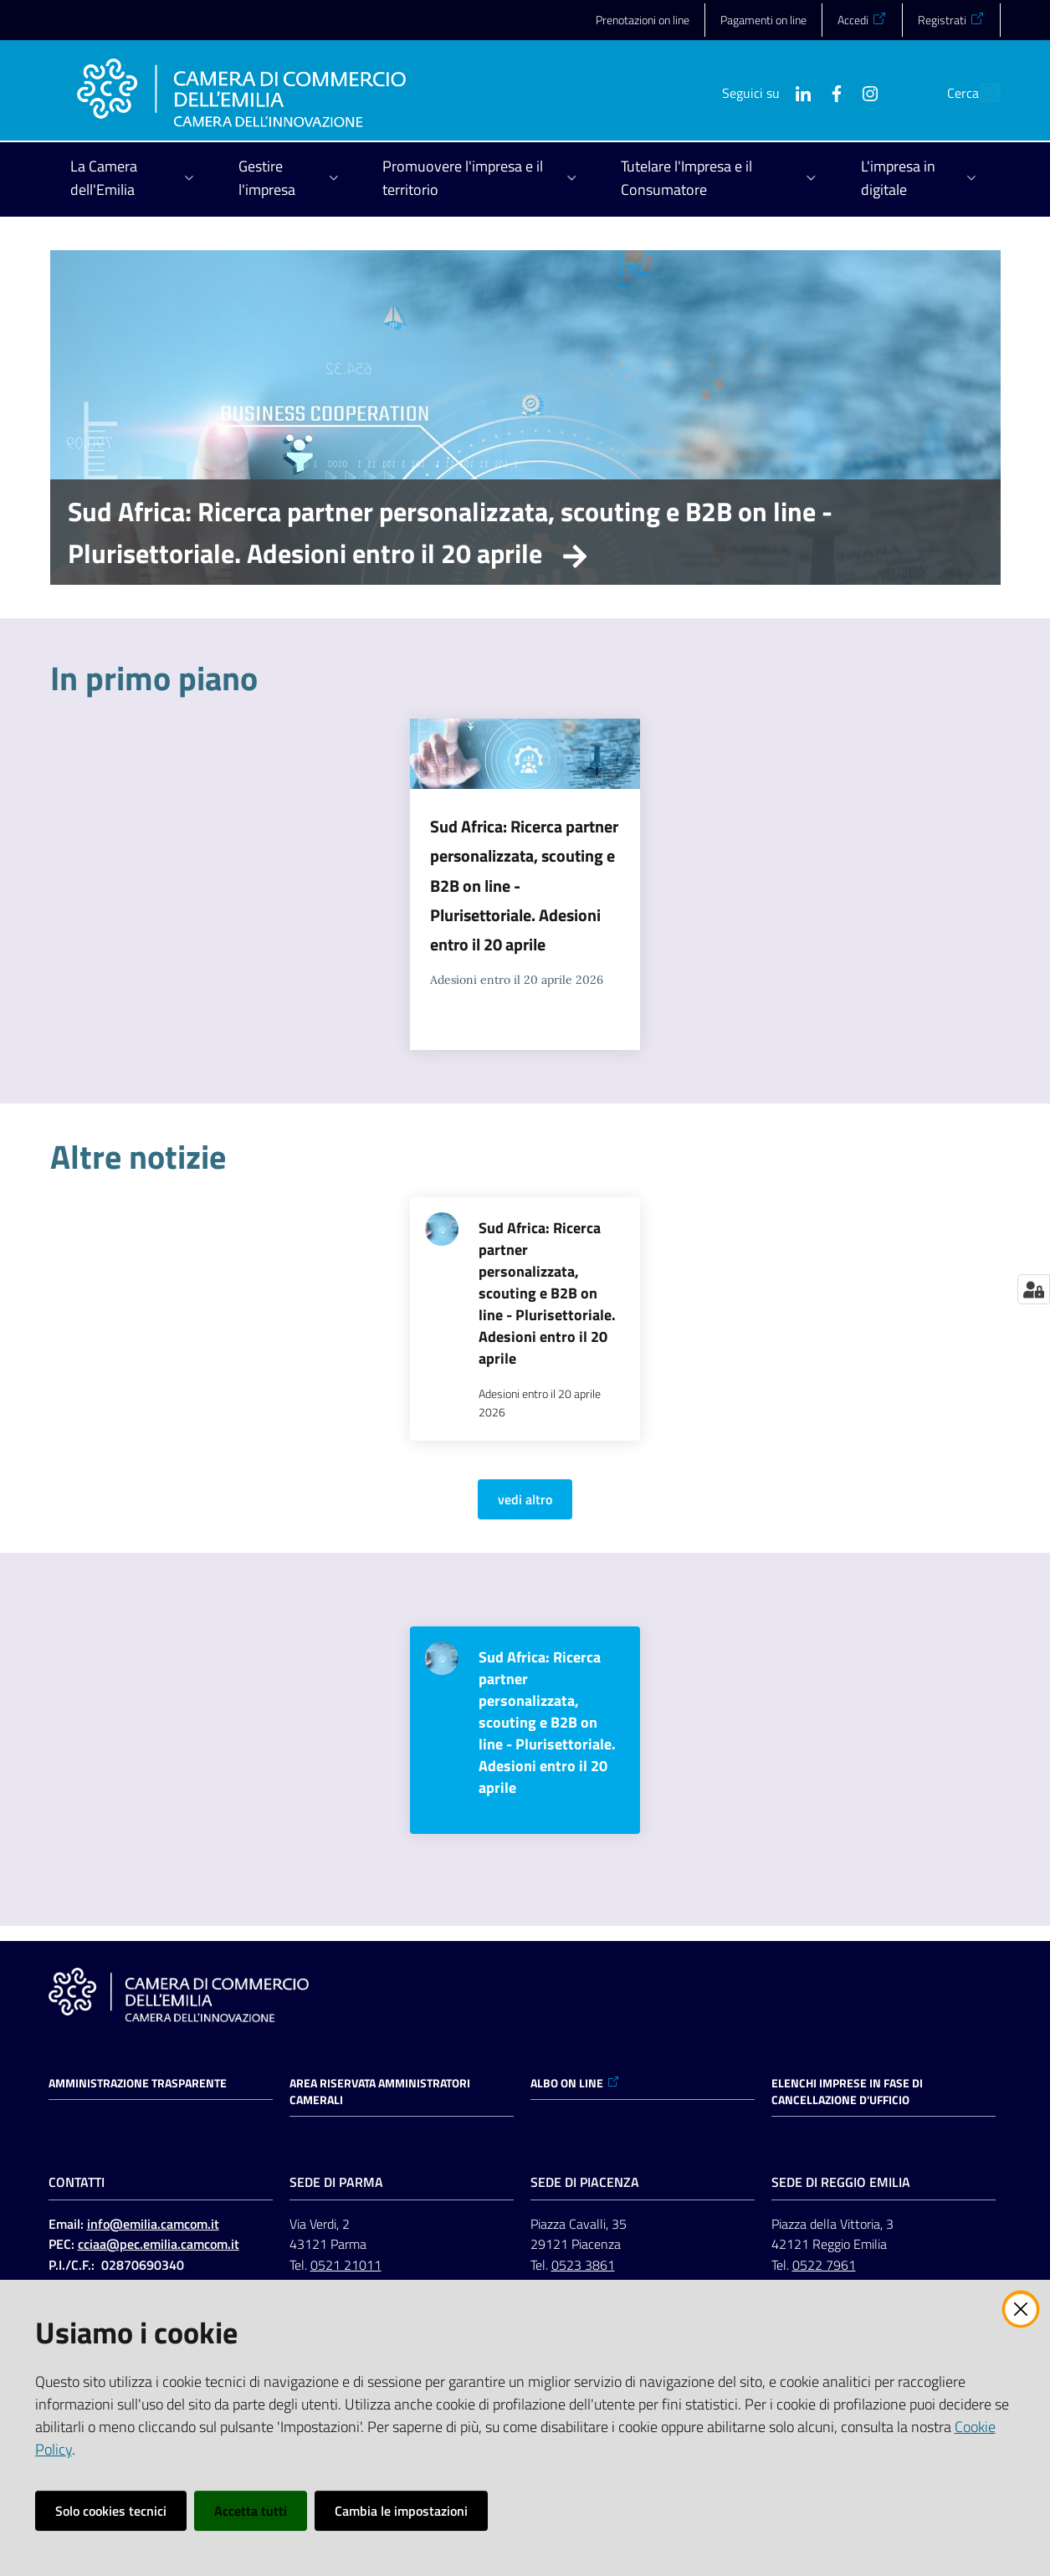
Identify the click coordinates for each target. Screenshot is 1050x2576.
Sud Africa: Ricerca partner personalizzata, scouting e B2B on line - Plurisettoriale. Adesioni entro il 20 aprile (450, 532)
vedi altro (525, 1499)
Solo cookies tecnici (110, 2511)
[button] (980, 93)
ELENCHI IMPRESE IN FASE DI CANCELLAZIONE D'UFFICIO (847, 2091)
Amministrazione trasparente (138, 2083)
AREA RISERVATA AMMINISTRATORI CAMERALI (379, 2091)
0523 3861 (583, 2265)
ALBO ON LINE (575, 2083)
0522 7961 (824, 2265)
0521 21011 (346, 2265)
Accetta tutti (250, 2511)
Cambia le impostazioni (401, 2511)
